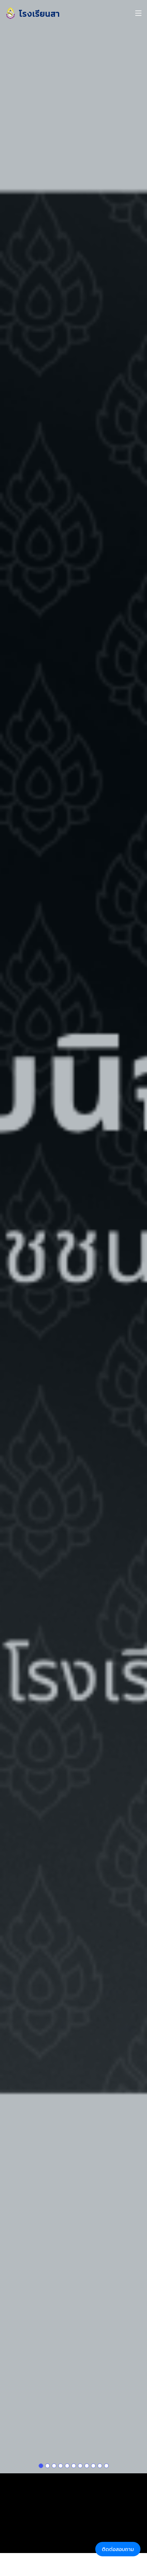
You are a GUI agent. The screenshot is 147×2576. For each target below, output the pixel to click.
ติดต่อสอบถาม (118, 2549)
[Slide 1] (41, 2439)
